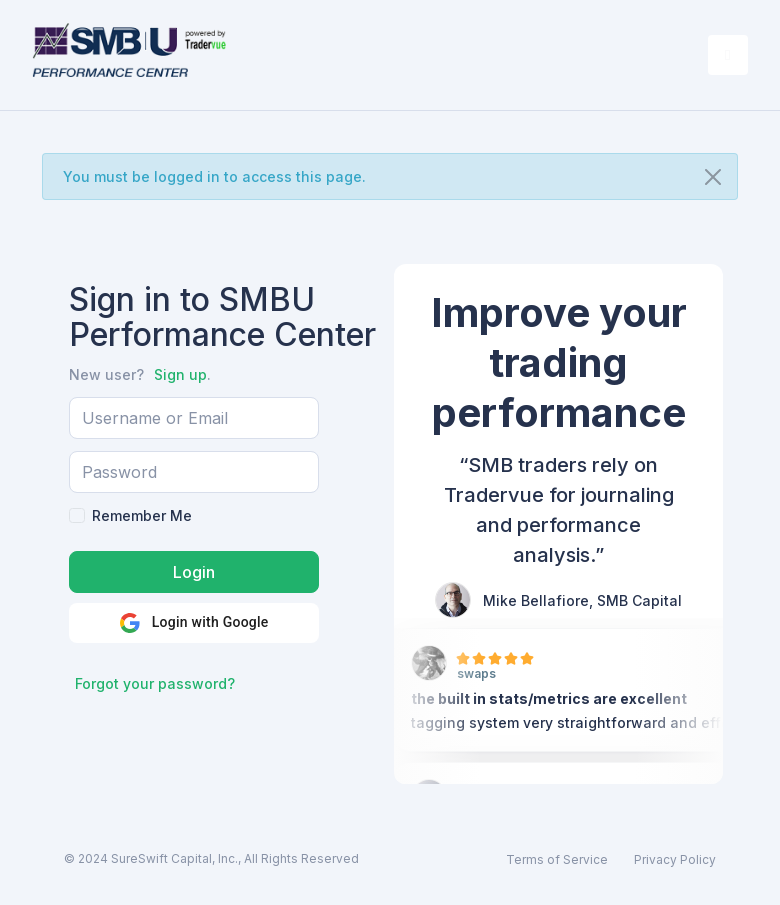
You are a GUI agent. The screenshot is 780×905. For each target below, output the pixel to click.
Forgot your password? (155, 683)
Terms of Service (557, 859)
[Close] (713, 177)
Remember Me (142, 515)
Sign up (180, 374)
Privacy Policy (675, 859)
